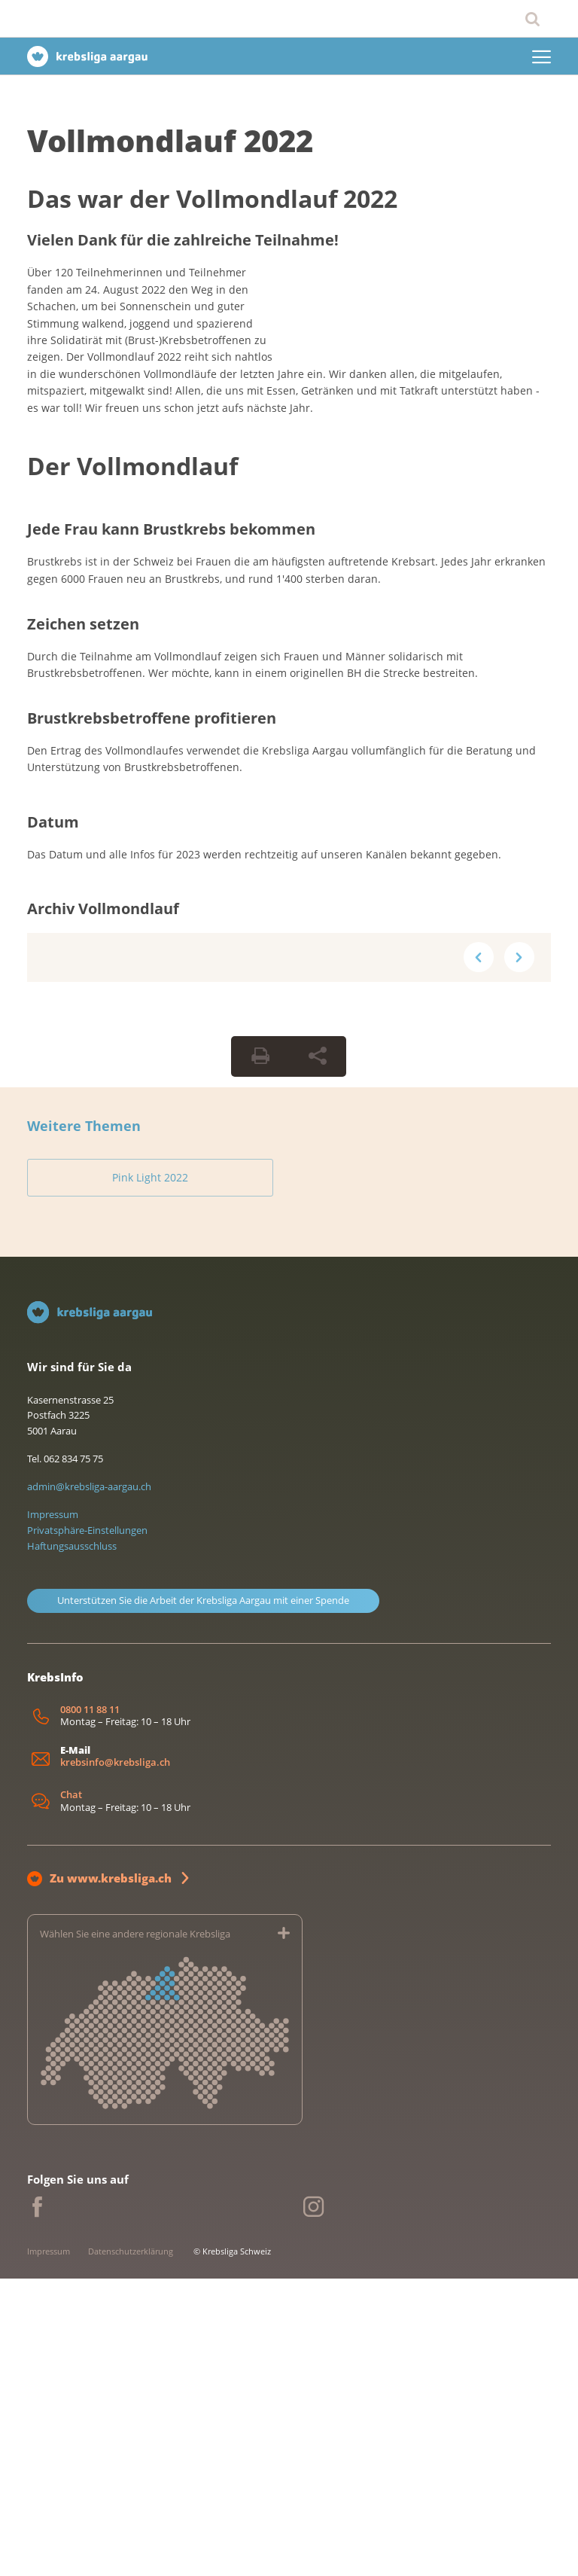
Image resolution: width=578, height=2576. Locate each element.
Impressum (52, 1812)
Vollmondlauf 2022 (170, 140)
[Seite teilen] (317, 1351)
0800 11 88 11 (90, 2007)
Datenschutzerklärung (130, 2548)
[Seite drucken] (260, 1351)
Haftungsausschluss (72, 1843)
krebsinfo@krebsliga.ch (115, 2059)
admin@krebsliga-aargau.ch (89, 1784)
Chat (71, 2093)
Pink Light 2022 (111, 1472)
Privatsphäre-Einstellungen (87, 1827)
